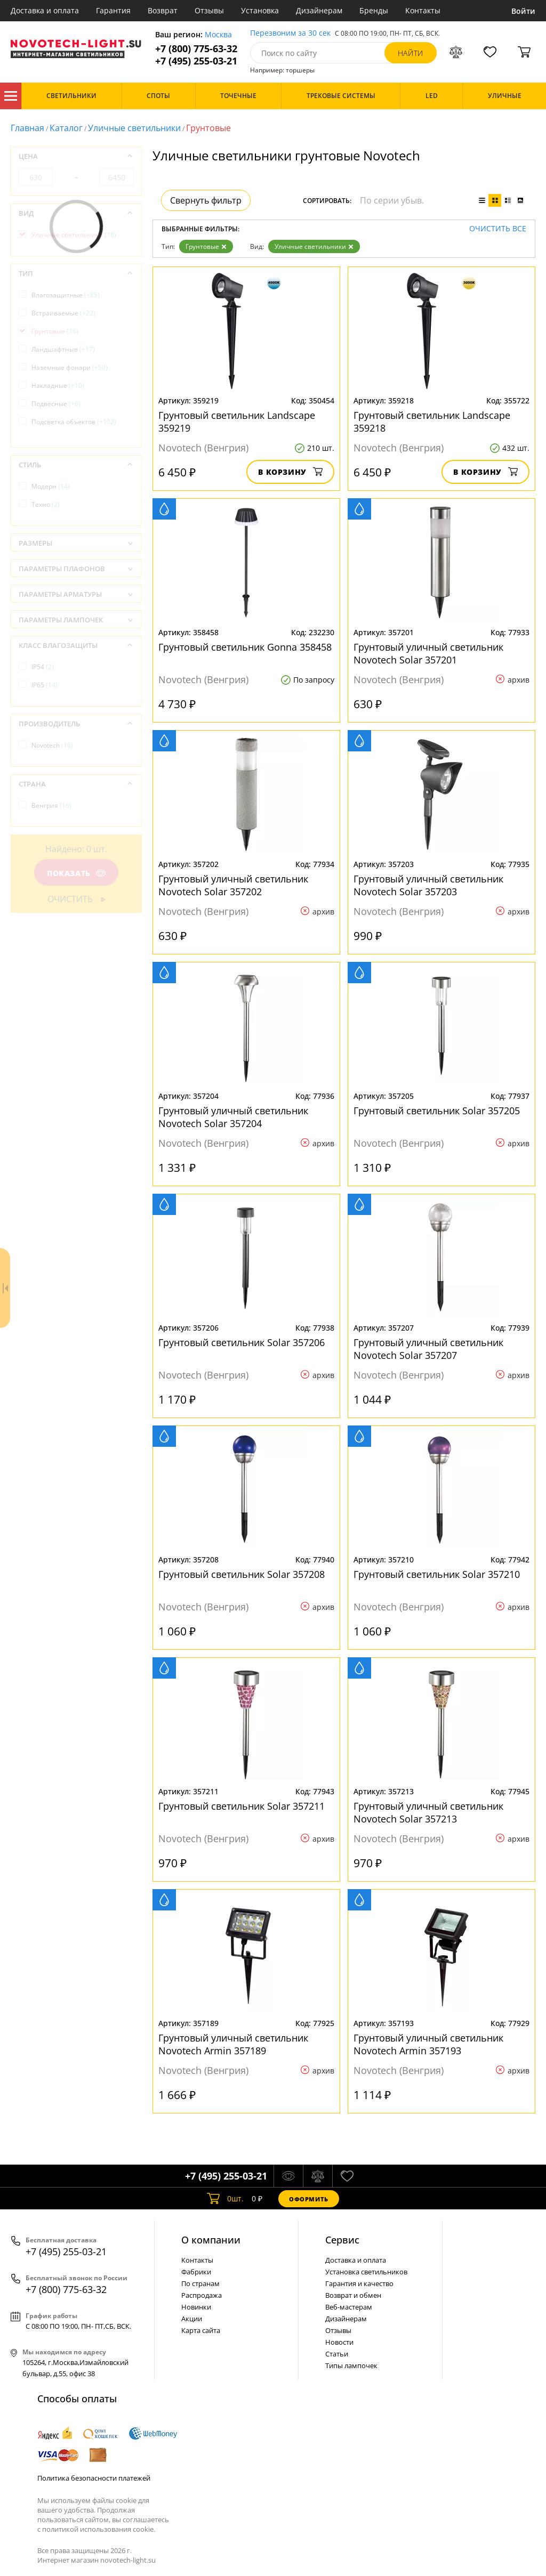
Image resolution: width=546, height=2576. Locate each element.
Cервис (342, 2239)
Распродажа (201, 2295)
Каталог (10, 96)
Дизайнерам (319, 10)
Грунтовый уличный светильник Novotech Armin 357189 (233, 2044)
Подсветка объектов (73, 421)
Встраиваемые (63, 313)
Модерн (50, 486)
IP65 (44, 685)
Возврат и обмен (353, 2295)
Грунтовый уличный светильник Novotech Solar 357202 (233, 885)
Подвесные (56, 403)
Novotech (52, 745)
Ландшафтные (63, 349)
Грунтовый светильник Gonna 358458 (245, 647)
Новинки (196, 2307)
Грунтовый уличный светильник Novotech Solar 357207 (428, 1349)
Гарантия (113, 10)
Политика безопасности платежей (93, 2478)
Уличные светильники (134, 128)
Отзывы (209, 10)
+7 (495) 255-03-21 (196, 61)
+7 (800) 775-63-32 (196, 49)
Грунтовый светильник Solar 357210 (437, 1574)
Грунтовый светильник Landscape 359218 (432, 421)
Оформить (308, 2199)
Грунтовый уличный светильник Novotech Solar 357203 (428, 885)
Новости (339, 2342)
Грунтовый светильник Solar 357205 (437, 1110)
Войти (523, 11)
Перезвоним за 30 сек (290, 33)
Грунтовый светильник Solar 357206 (241, 1342)
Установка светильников (366, 2272)
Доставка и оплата (45, 10)
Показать (76, 873)
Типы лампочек (351, 2365)
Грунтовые (206, 246)
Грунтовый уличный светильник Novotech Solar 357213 (428, 1812)
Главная (27, 128)
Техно (45, 504)
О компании (210, 2239)
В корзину (290, 472)
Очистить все (497, 228)
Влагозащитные (65, 294)
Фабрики (196, 2272)
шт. (225, 2198)
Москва (218, 34)
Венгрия (51, 805)
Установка (260, 10)
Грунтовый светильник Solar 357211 (241, 1806)
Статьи (336, 2354)
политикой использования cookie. (98, 2529)
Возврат (163, 10)
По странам (200, 2283)
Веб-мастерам (348, 2307)
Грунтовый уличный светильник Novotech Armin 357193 (428, 2044)
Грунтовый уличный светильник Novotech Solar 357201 (428, 653)
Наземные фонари (69, 367)
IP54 (42, 666)
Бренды (373, 10)
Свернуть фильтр (206, 200)
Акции (191, 2318)
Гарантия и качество (359, 2283)
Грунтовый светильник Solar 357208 (241, 1574)
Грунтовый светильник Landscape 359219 (236, 421)
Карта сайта (200, 2330)
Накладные (57, 385)
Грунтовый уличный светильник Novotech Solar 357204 (233, 1117)
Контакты (422, 10)
